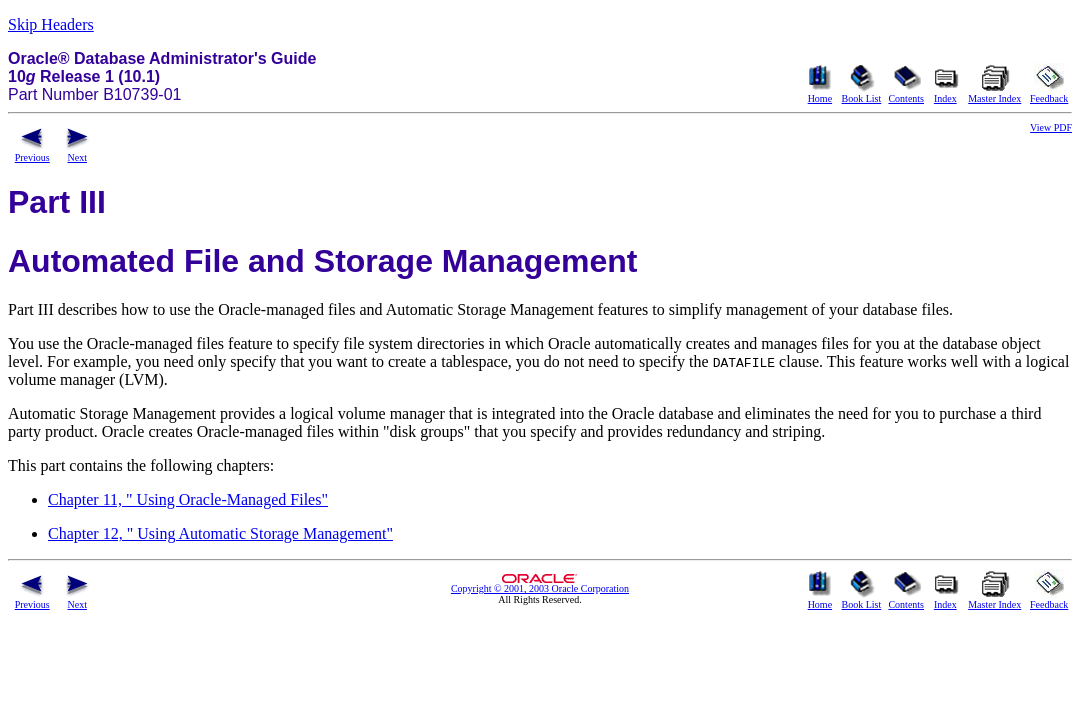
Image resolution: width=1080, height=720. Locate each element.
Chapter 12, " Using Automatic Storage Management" (220, 533)
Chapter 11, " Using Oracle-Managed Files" (188, 499)
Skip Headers (51, 24)
